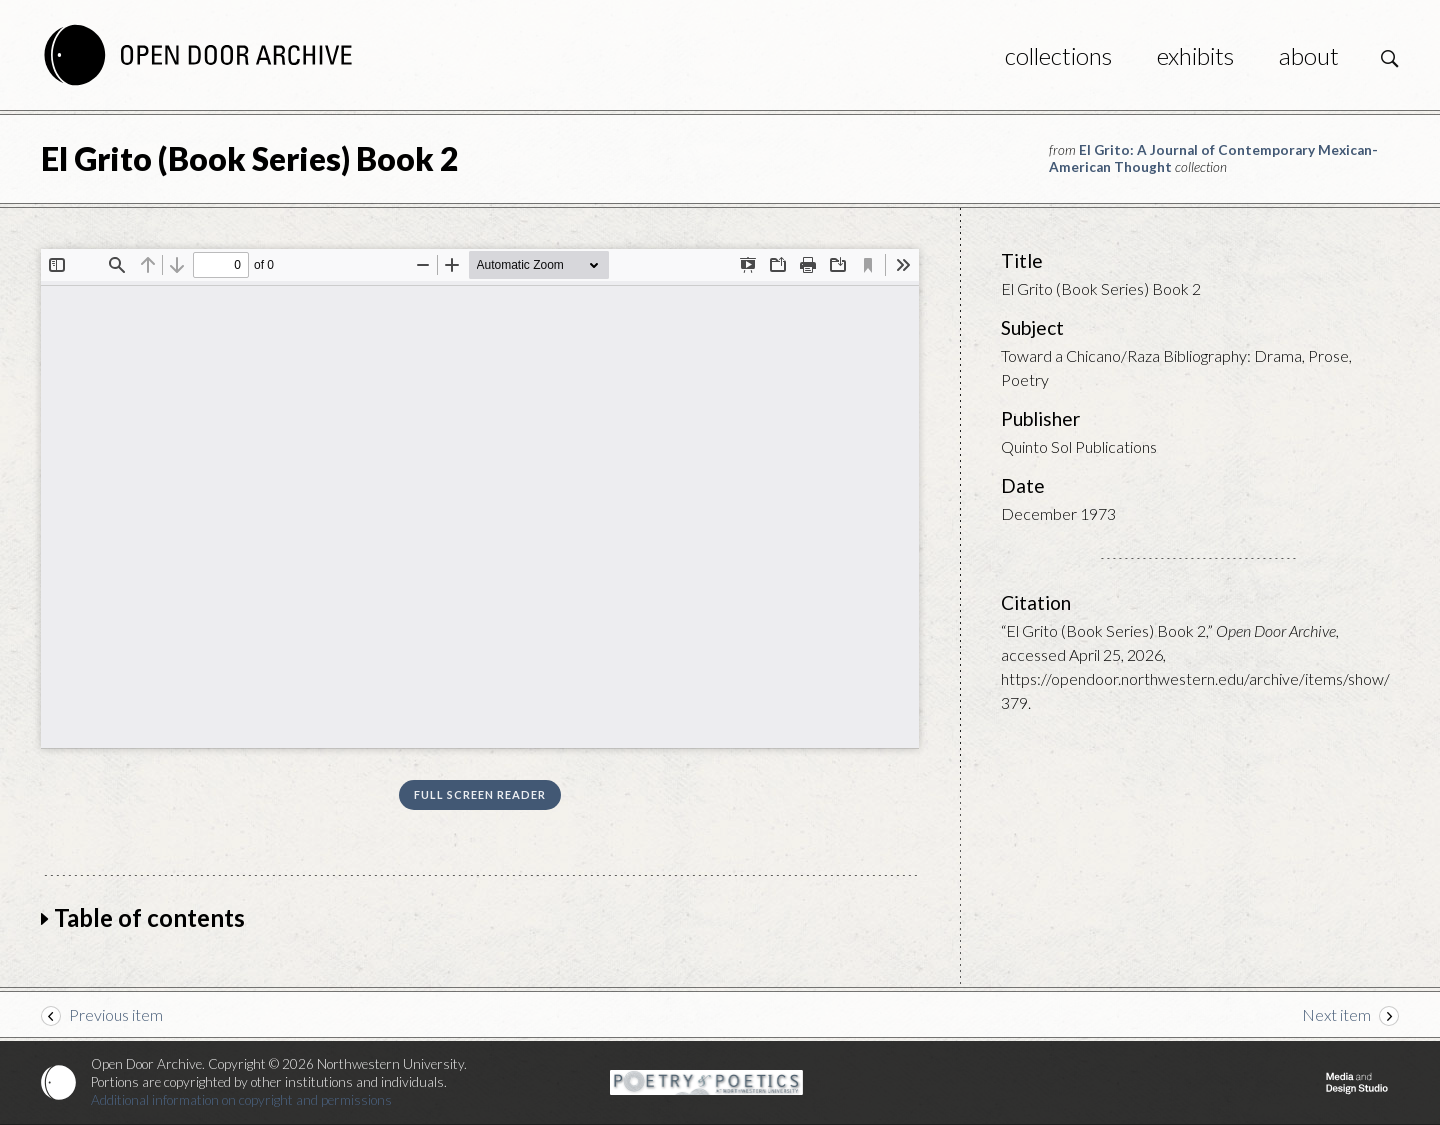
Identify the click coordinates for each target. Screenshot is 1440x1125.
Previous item (116, 1014)
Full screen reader (480, 794)
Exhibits (1195, 55)
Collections (1058, 55)
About (1309, 55)
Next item (1336, 1014)
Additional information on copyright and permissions (241, 1100)
